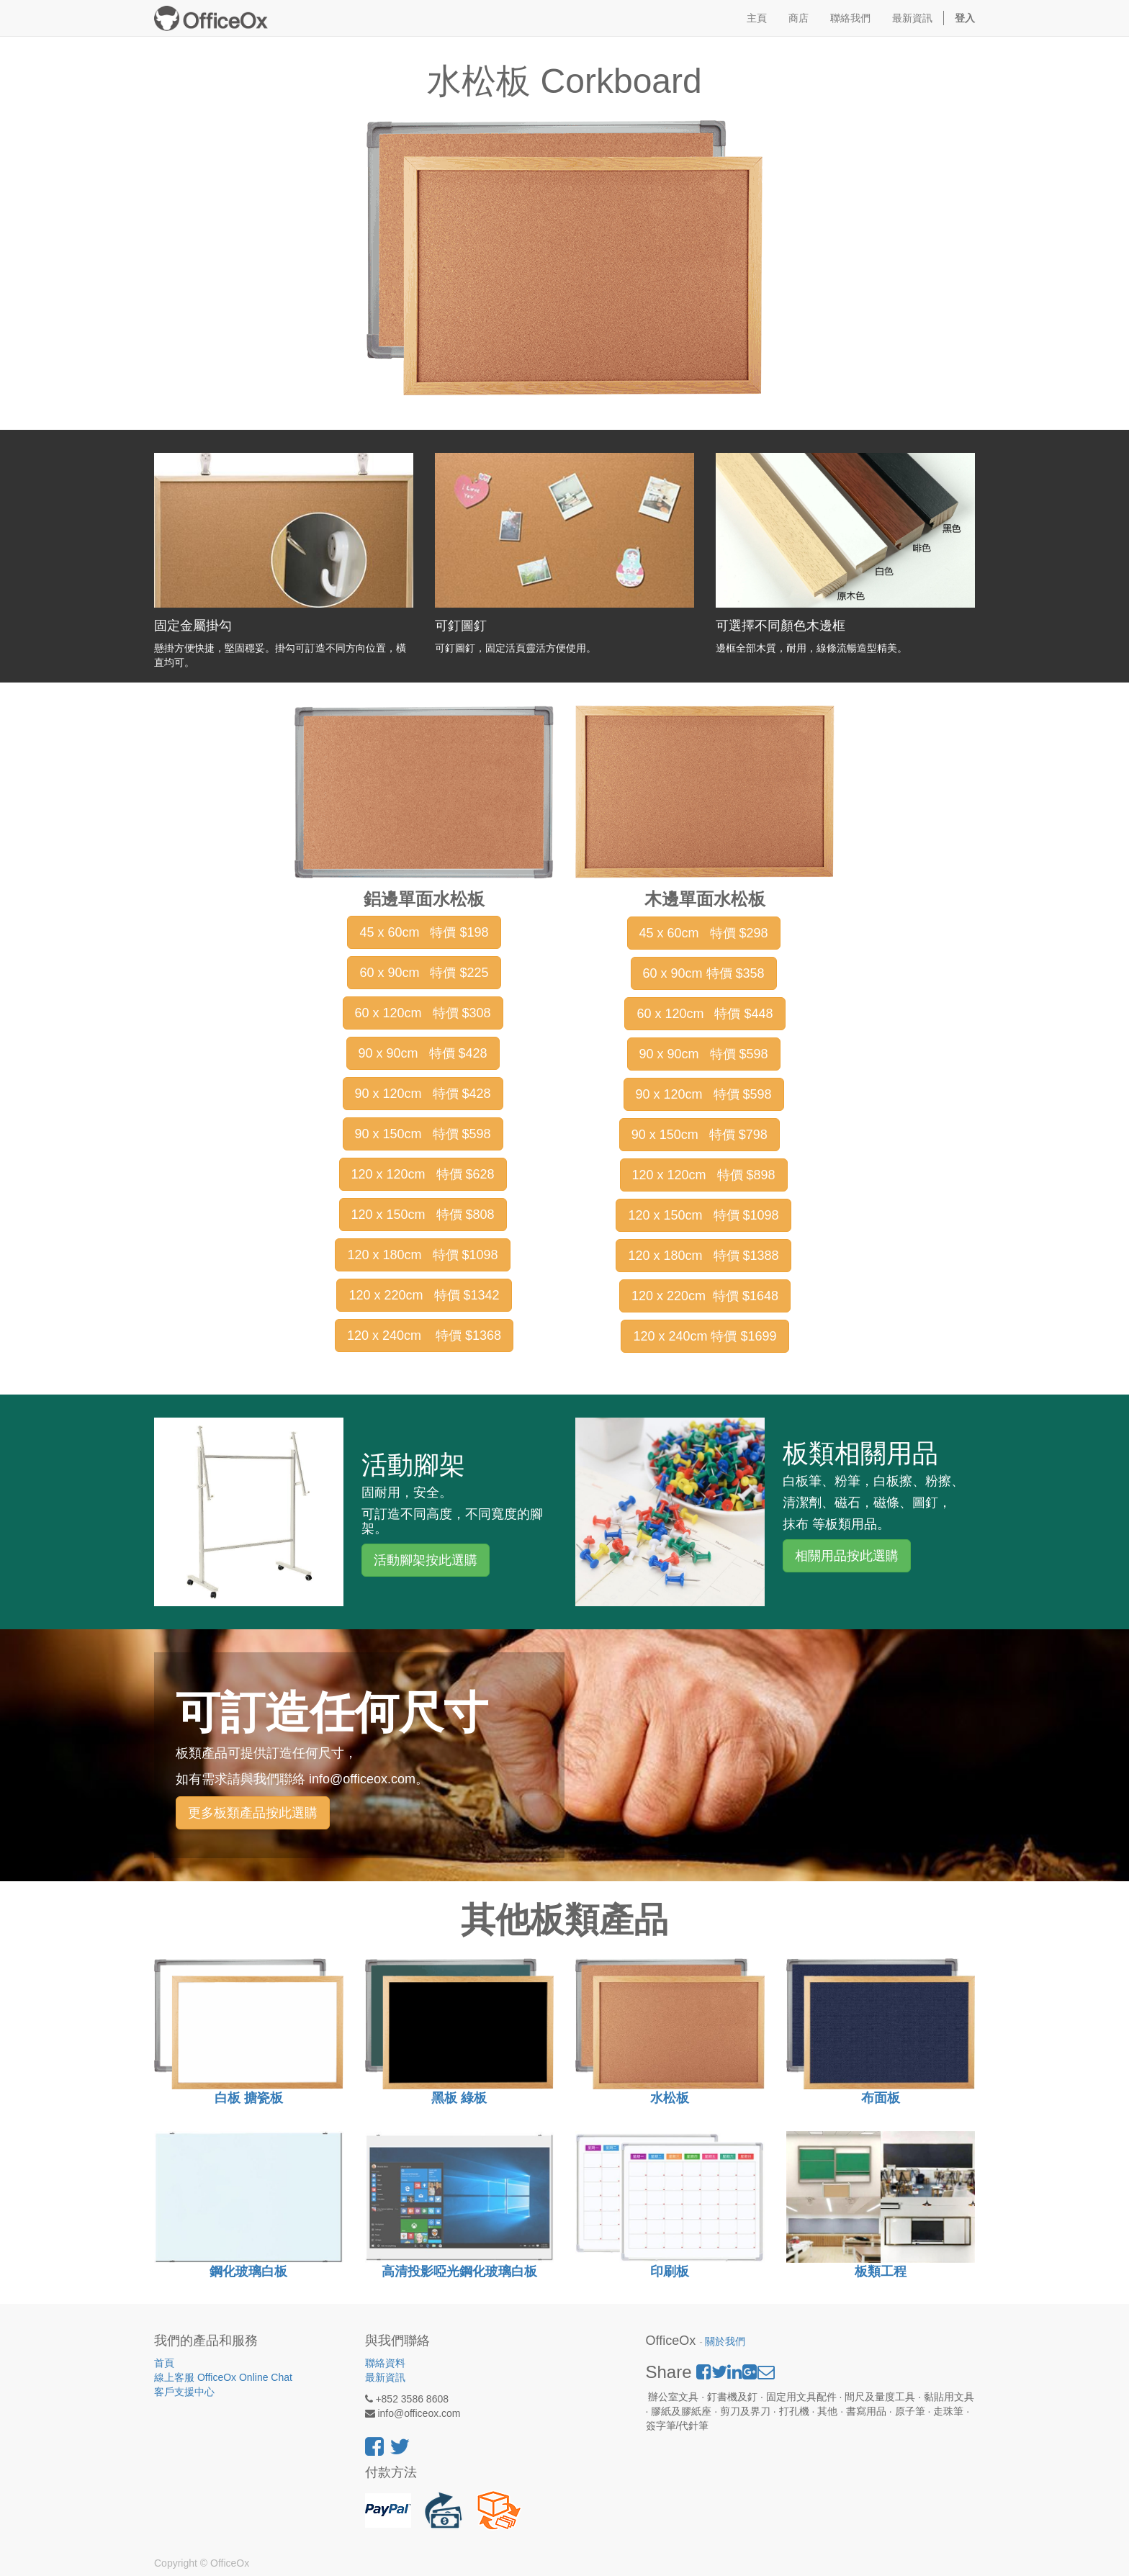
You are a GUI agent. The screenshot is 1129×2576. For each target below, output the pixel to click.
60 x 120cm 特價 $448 (705, 1013)
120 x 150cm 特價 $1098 (703, 1215)
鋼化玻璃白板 (248, 2271)
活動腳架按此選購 (425, 1560)
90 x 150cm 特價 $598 (423, 1134)
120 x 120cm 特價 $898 (703, 1175)
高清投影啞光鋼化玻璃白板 (459, 2271)
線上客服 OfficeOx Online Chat (223, 2377)
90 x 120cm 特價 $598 (704, 1094)
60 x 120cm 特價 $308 (423, 1013)
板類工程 (881, 2271)
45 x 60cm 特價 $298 (703, 933)
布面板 (880, 2098)
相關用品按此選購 (847, 1556)
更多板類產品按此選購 (253, 1813)
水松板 (669, 2098)
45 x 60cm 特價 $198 (423, 932)
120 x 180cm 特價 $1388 (703, 1255)
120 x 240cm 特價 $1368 (424, 1335)
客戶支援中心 (184, 2391)
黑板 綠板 (459, 2098)
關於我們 (725, 2341)
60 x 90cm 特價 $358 (704, 973)
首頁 (164, 2363)
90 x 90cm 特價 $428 (423, 1053)
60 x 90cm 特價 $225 (423, 972)
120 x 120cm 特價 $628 (423, 1174)
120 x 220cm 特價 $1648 (704, 1296)
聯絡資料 (385, 2363)
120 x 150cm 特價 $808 (423, 1214)
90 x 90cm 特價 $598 (703, 1054)
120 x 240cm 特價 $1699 (704, 1336)
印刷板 (669, 2271)
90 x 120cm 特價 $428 (423, 1093)
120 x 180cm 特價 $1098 (422, 1255)
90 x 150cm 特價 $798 (699, 1134)
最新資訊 (385, 2377)
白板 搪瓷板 (249, 2098)
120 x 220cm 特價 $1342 (423, 1295)
